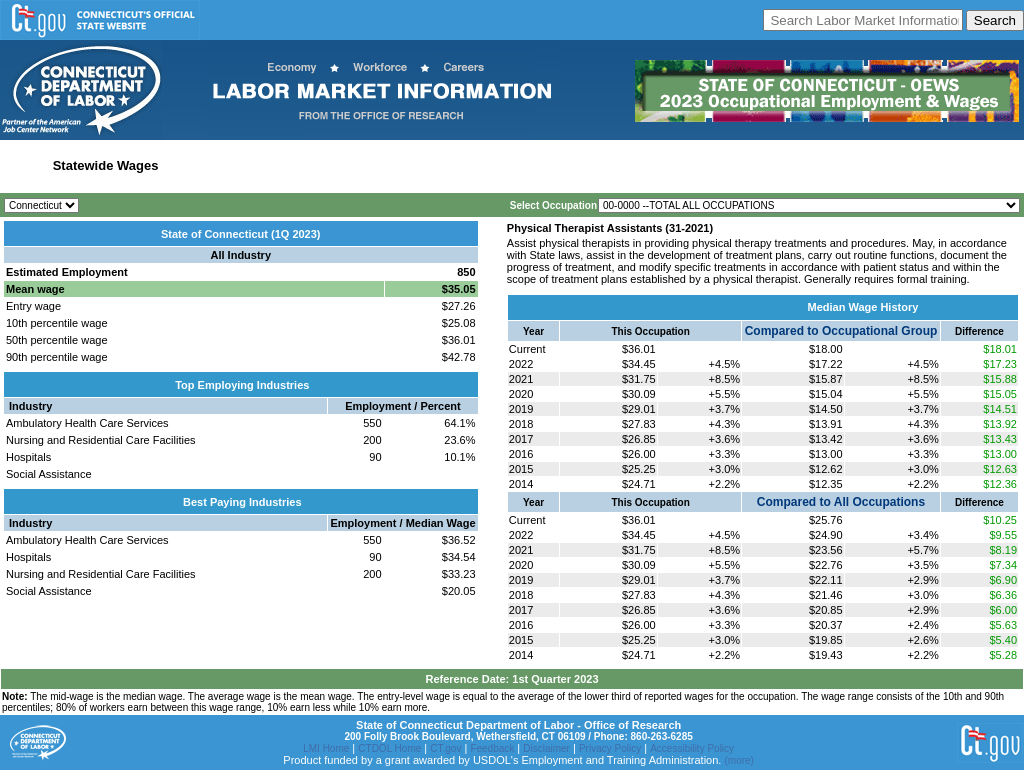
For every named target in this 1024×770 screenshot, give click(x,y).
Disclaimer (546, 748)
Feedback (492, 748)
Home (23, 165)
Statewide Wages (106, 165)
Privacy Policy (610, 748)
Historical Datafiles (644, 165)
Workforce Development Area (493, 165)
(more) (738, 760)
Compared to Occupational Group (841, 331)
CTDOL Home (389, 748)
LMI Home (326, 748)
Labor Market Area (342, 165)
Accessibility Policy (692, 748)
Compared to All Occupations (841, 502)
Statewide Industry (223, 165)
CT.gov (445, 748)
